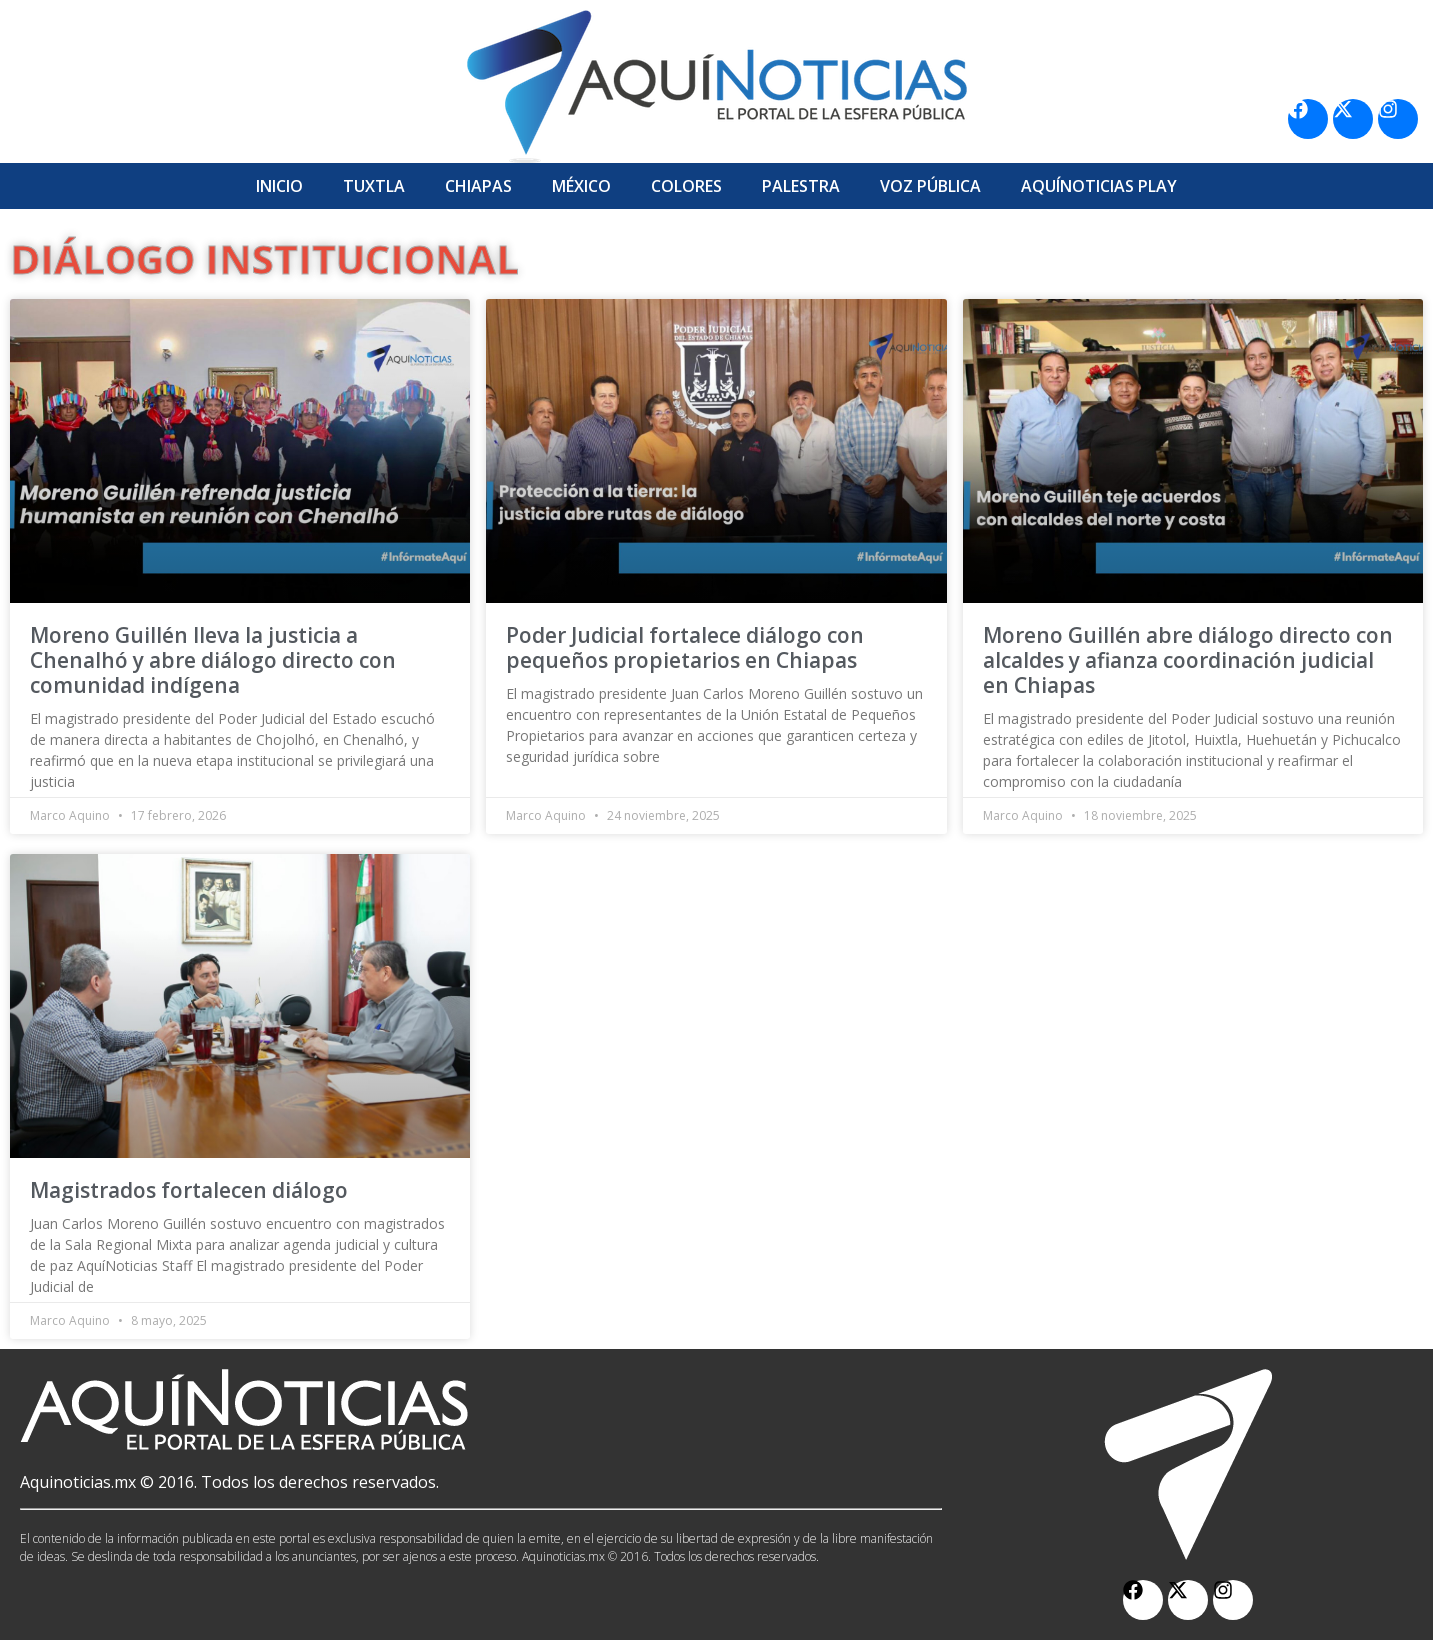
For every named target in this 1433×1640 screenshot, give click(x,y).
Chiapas (478, 186)
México (581, 186)
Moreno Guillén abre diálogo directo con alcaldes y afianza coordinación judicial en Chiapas (1188, 660)
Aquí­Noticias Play (1099, 186)
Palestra (801, 186)
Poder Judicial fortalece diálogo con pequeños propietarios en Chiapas (685, 647)
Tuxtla (374, 186)
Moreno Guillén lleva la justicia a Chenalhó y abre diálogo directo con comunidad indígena (213, 660)
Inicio (279, 186)
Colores (686, 186)
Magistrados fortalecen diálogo (189, 1190)
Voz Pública (930, 186)
